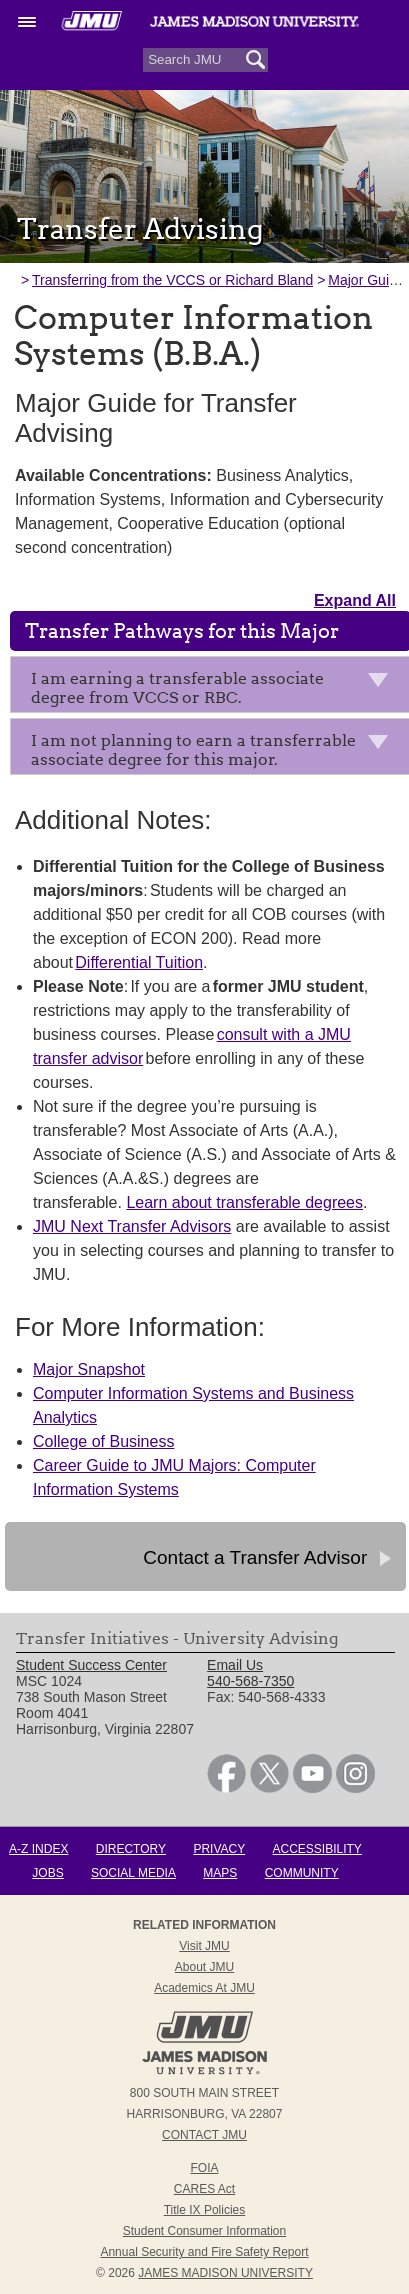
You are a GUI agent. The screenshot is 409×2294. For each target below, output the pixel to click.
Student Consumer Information (204, 2231)
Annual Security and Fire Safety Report (204, 2252)
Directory (131, 1849)
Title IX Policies (205, 2210)
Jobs (47, 1873)
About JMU (204, 1967)
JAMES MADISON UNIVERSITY (225, 2273)
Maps (220, 1873)
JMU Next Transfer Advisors (132, 1226)
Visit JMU (204, 1946)
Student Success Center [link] (91, 1665)
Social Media (133, 1873)
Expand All (355, 600)
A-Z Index (38, 1849)
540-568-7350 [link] (250, 1681)
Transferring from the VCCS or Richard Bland (172, 280)
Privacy (219, 1849)
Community (302, 1873)
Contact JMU (204, 2135)
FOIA (204, 2168)
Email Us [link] (235, 1665)
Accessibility (317, 1849)
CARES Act (204, 2189)
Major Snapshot (89, 1369)
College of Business (103, 1441)
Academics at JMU (204, 1988)
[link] (226, 1788)
